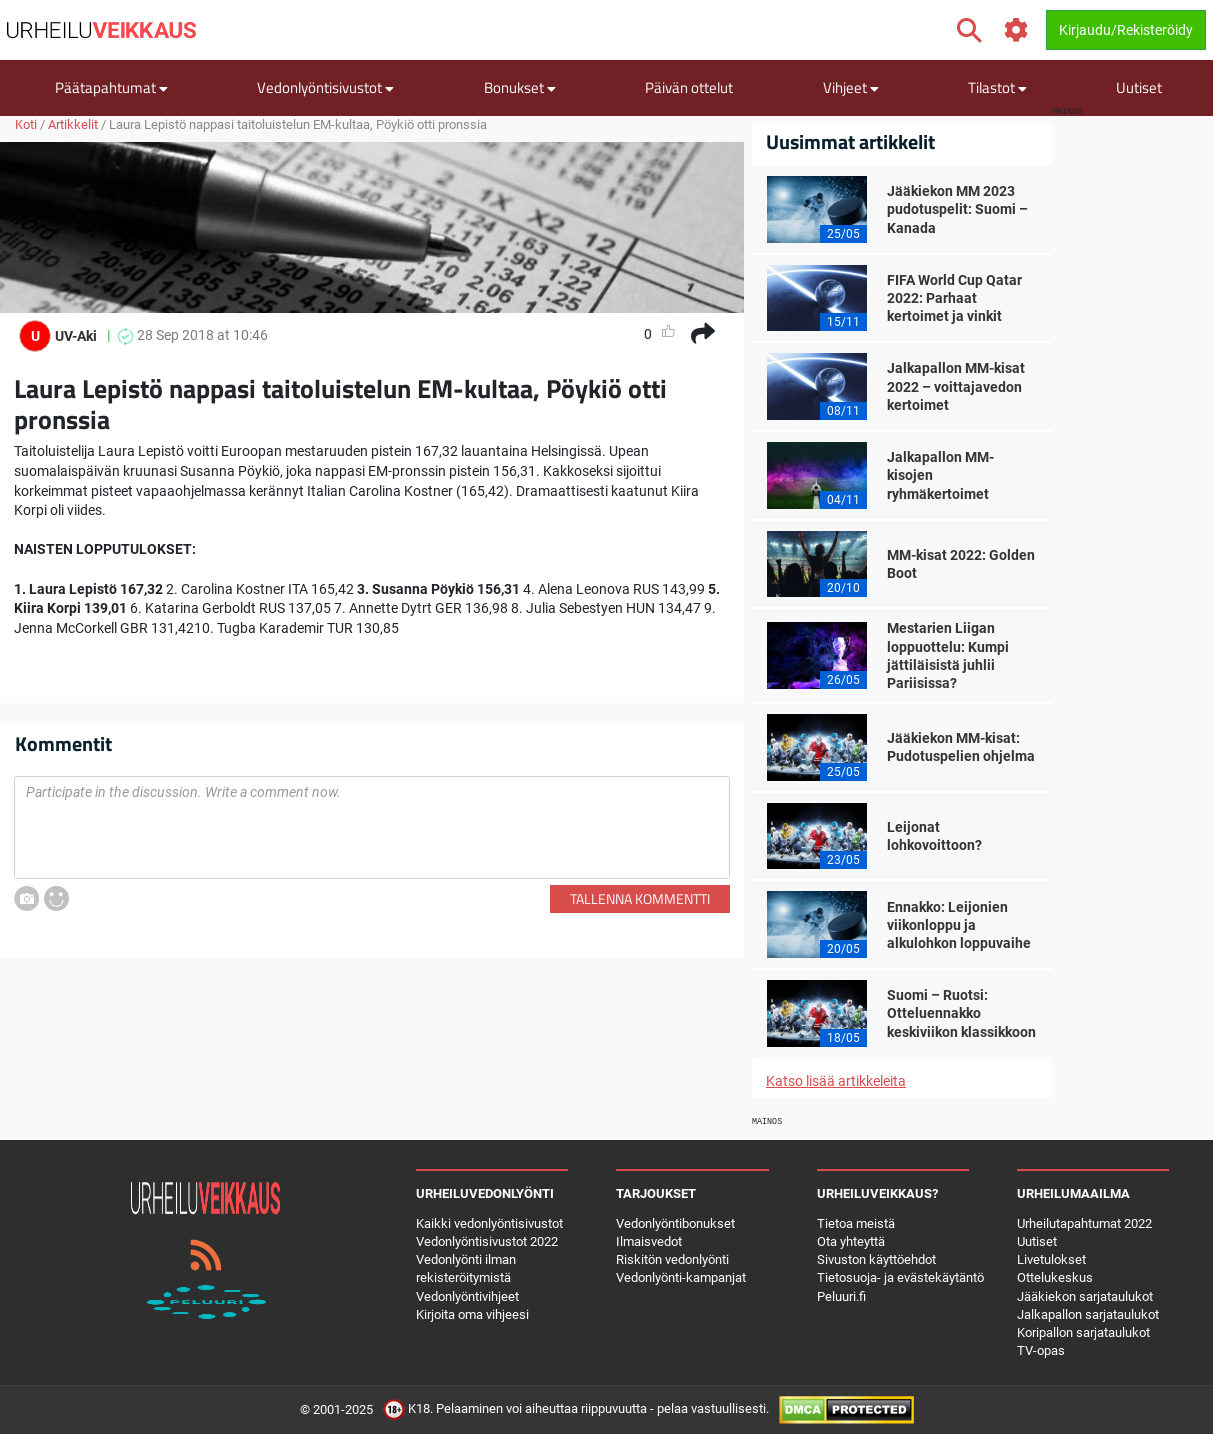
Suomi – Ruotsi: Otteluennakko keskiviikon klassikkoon (961, 1013)
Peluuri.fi (841, 1296)
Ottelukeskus (1055, 1277)
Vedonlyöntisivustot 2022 (487, 1241)
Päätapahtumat (111, 87)
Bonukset (520, 87)
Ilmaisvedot (649, 1241)
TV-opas (1041, 1350)
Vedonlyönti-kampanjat (681, 1277)
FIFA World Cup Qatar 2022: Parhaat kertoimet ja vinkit (954, 298)
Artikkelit (73, 124)
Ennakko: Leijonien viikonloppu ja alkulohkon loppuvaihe (959, 925)
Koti (26, 124)
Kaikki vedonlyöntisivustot (489, 1223)
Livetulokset (1051, 1259)
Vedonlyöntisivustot (325, 87)
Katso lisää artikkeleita (836, 1081)
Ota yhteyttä (851, 1241)
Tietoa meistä (856, 1223)
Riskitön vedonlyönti (672, 1259)
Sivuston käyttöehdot (876, 1259)
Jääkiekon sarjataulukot (1085, 1296)
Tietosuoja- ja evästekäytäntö (900, 1277)
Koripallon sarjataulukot (1083, 1332)
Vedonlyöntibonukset (675, 1223)
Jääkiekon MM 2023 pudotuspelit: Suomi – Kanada (957, 209)
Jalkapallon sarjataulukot (1088, 1314)
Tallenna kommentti (640, 898)
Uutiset (1139, 87)
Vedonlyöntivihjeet (467, 1296)
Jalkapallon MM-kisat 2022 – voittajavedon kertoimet (956, 386)
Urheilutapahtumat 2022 (1084, 1223)
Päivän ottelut (689, 87)
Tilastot (997, 87)
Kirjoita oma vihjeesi (472, 1314)
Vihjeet (851, 87)
